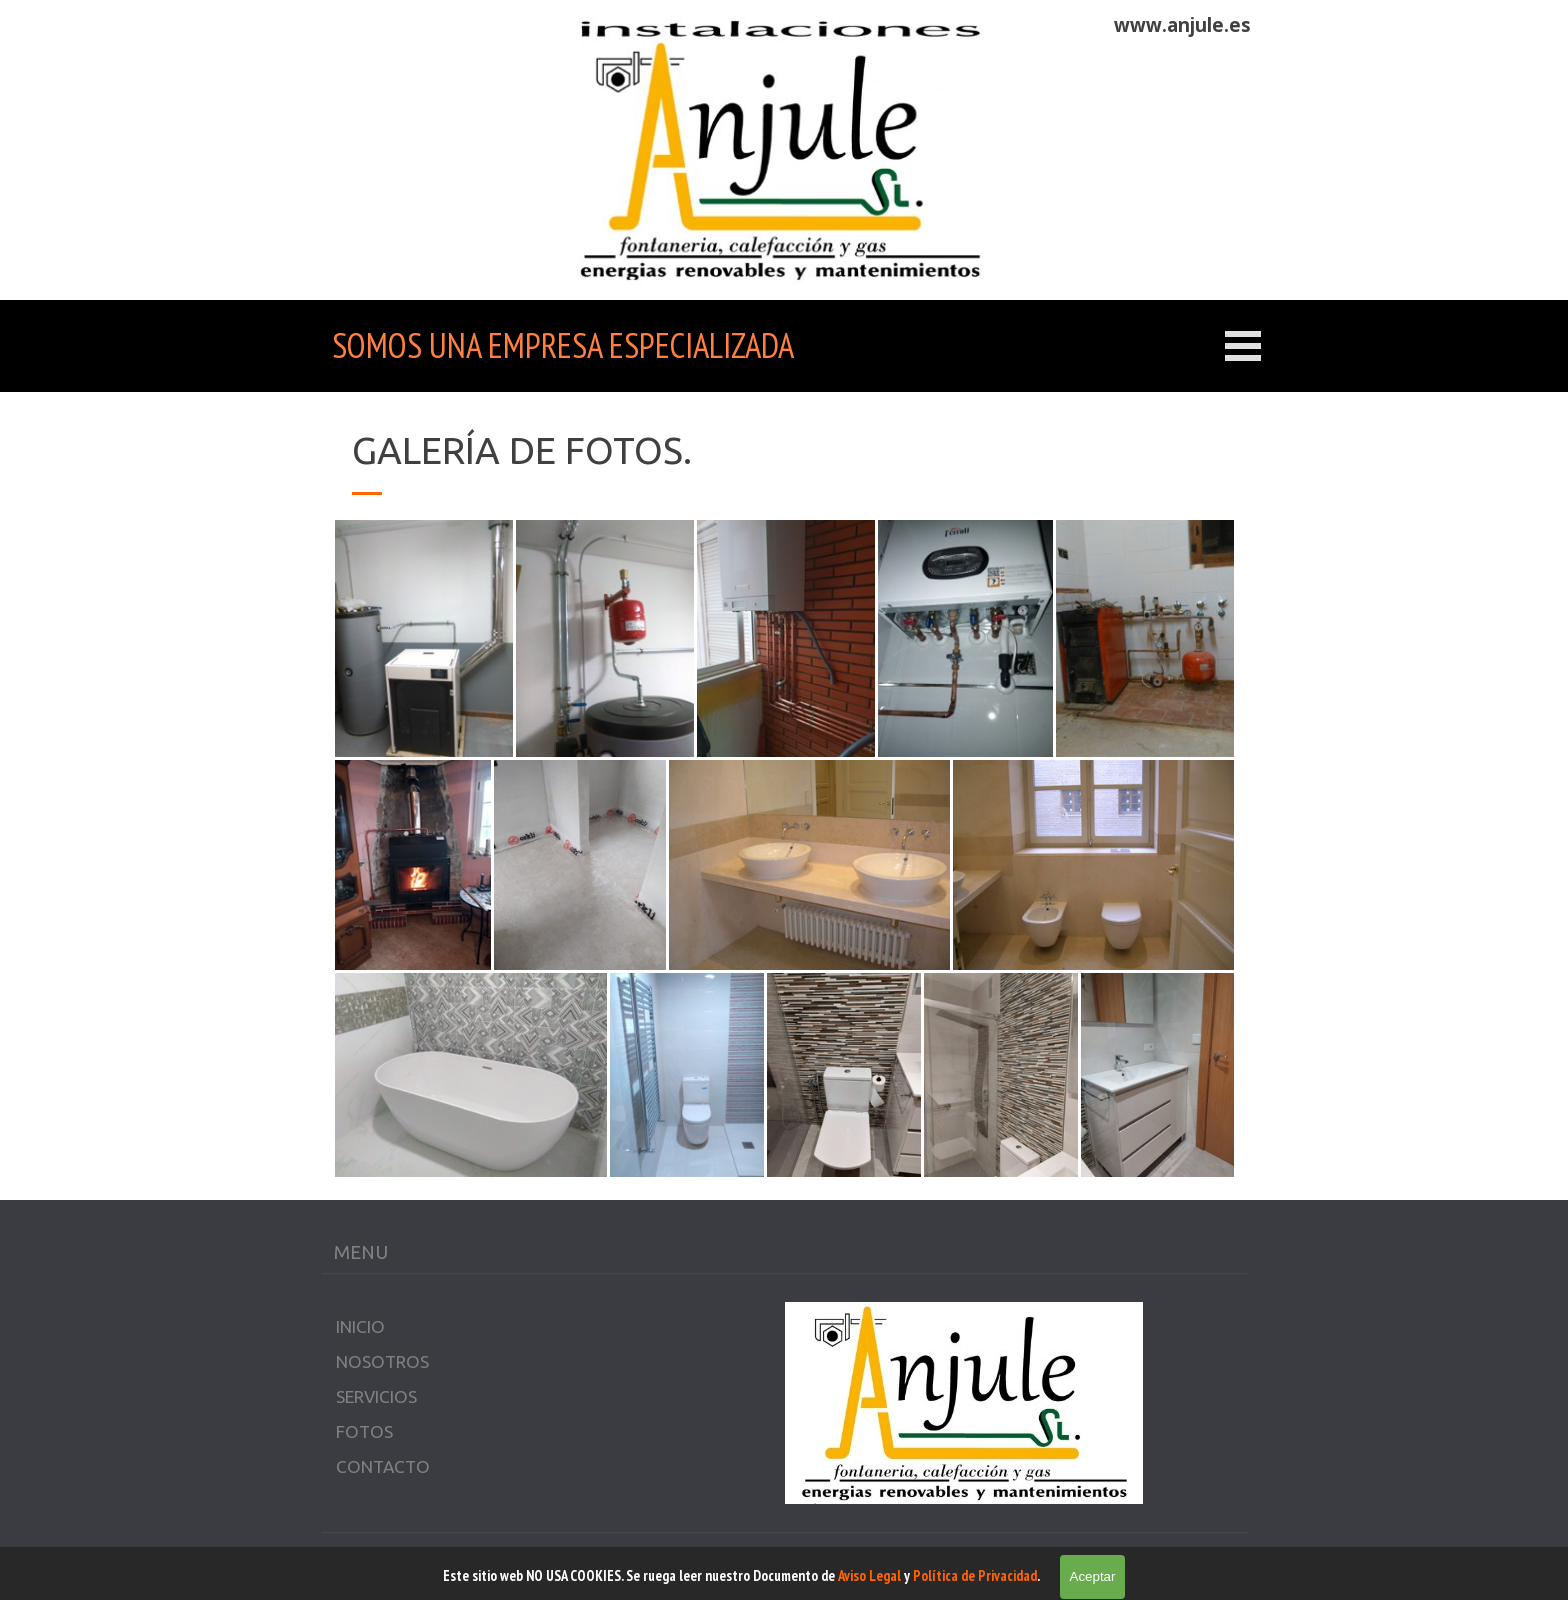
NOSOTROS (382, 1361)
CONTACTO (383, 1466)
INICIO (360, 1326)
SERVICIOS (376, 1396)
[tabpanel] (1141, 25)
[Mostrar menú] (1243, 346)
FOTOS (364, 1431)
